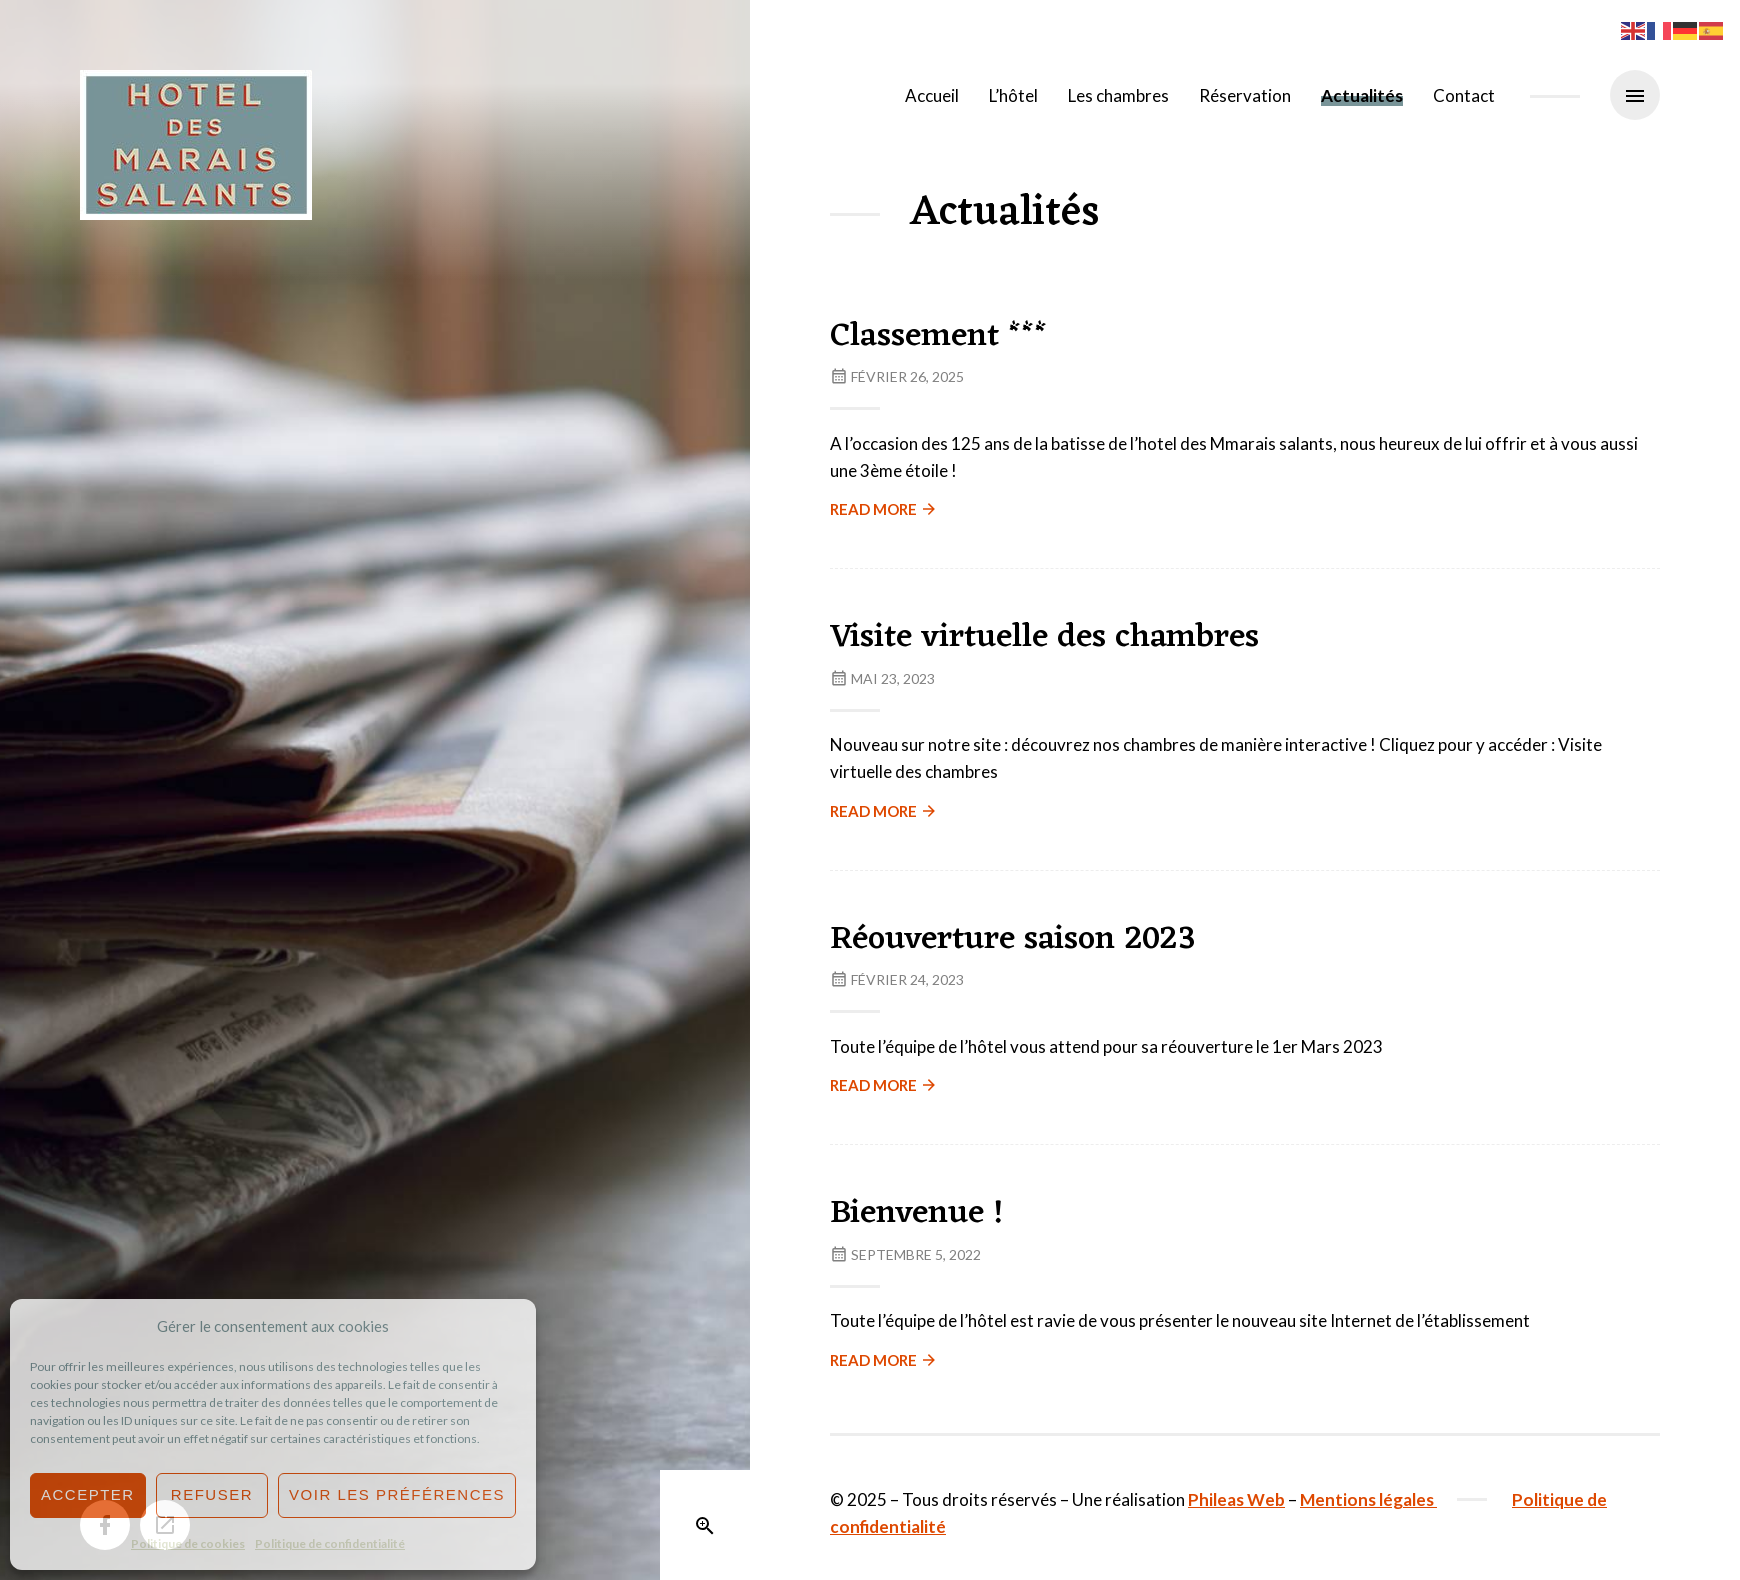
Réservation (1245, 95)
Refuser (212, 1494)
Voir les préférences (397, 1494)
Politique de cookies (188, 1543)
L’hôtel (1013, 95)
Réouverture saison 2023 (1013, 939)
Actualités (1362, 95)
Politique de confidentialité (330, 1543)
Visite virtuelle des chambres (1044, 637)
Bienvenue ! (916, 1213)
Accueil (932, 95)
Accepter (88, 1494)
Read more (884, 509)
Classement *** (938, 336)
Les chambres (1118, 95)
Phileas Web (1236, 1499)
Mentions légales (1368, 1499)
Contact (1464, 95)
